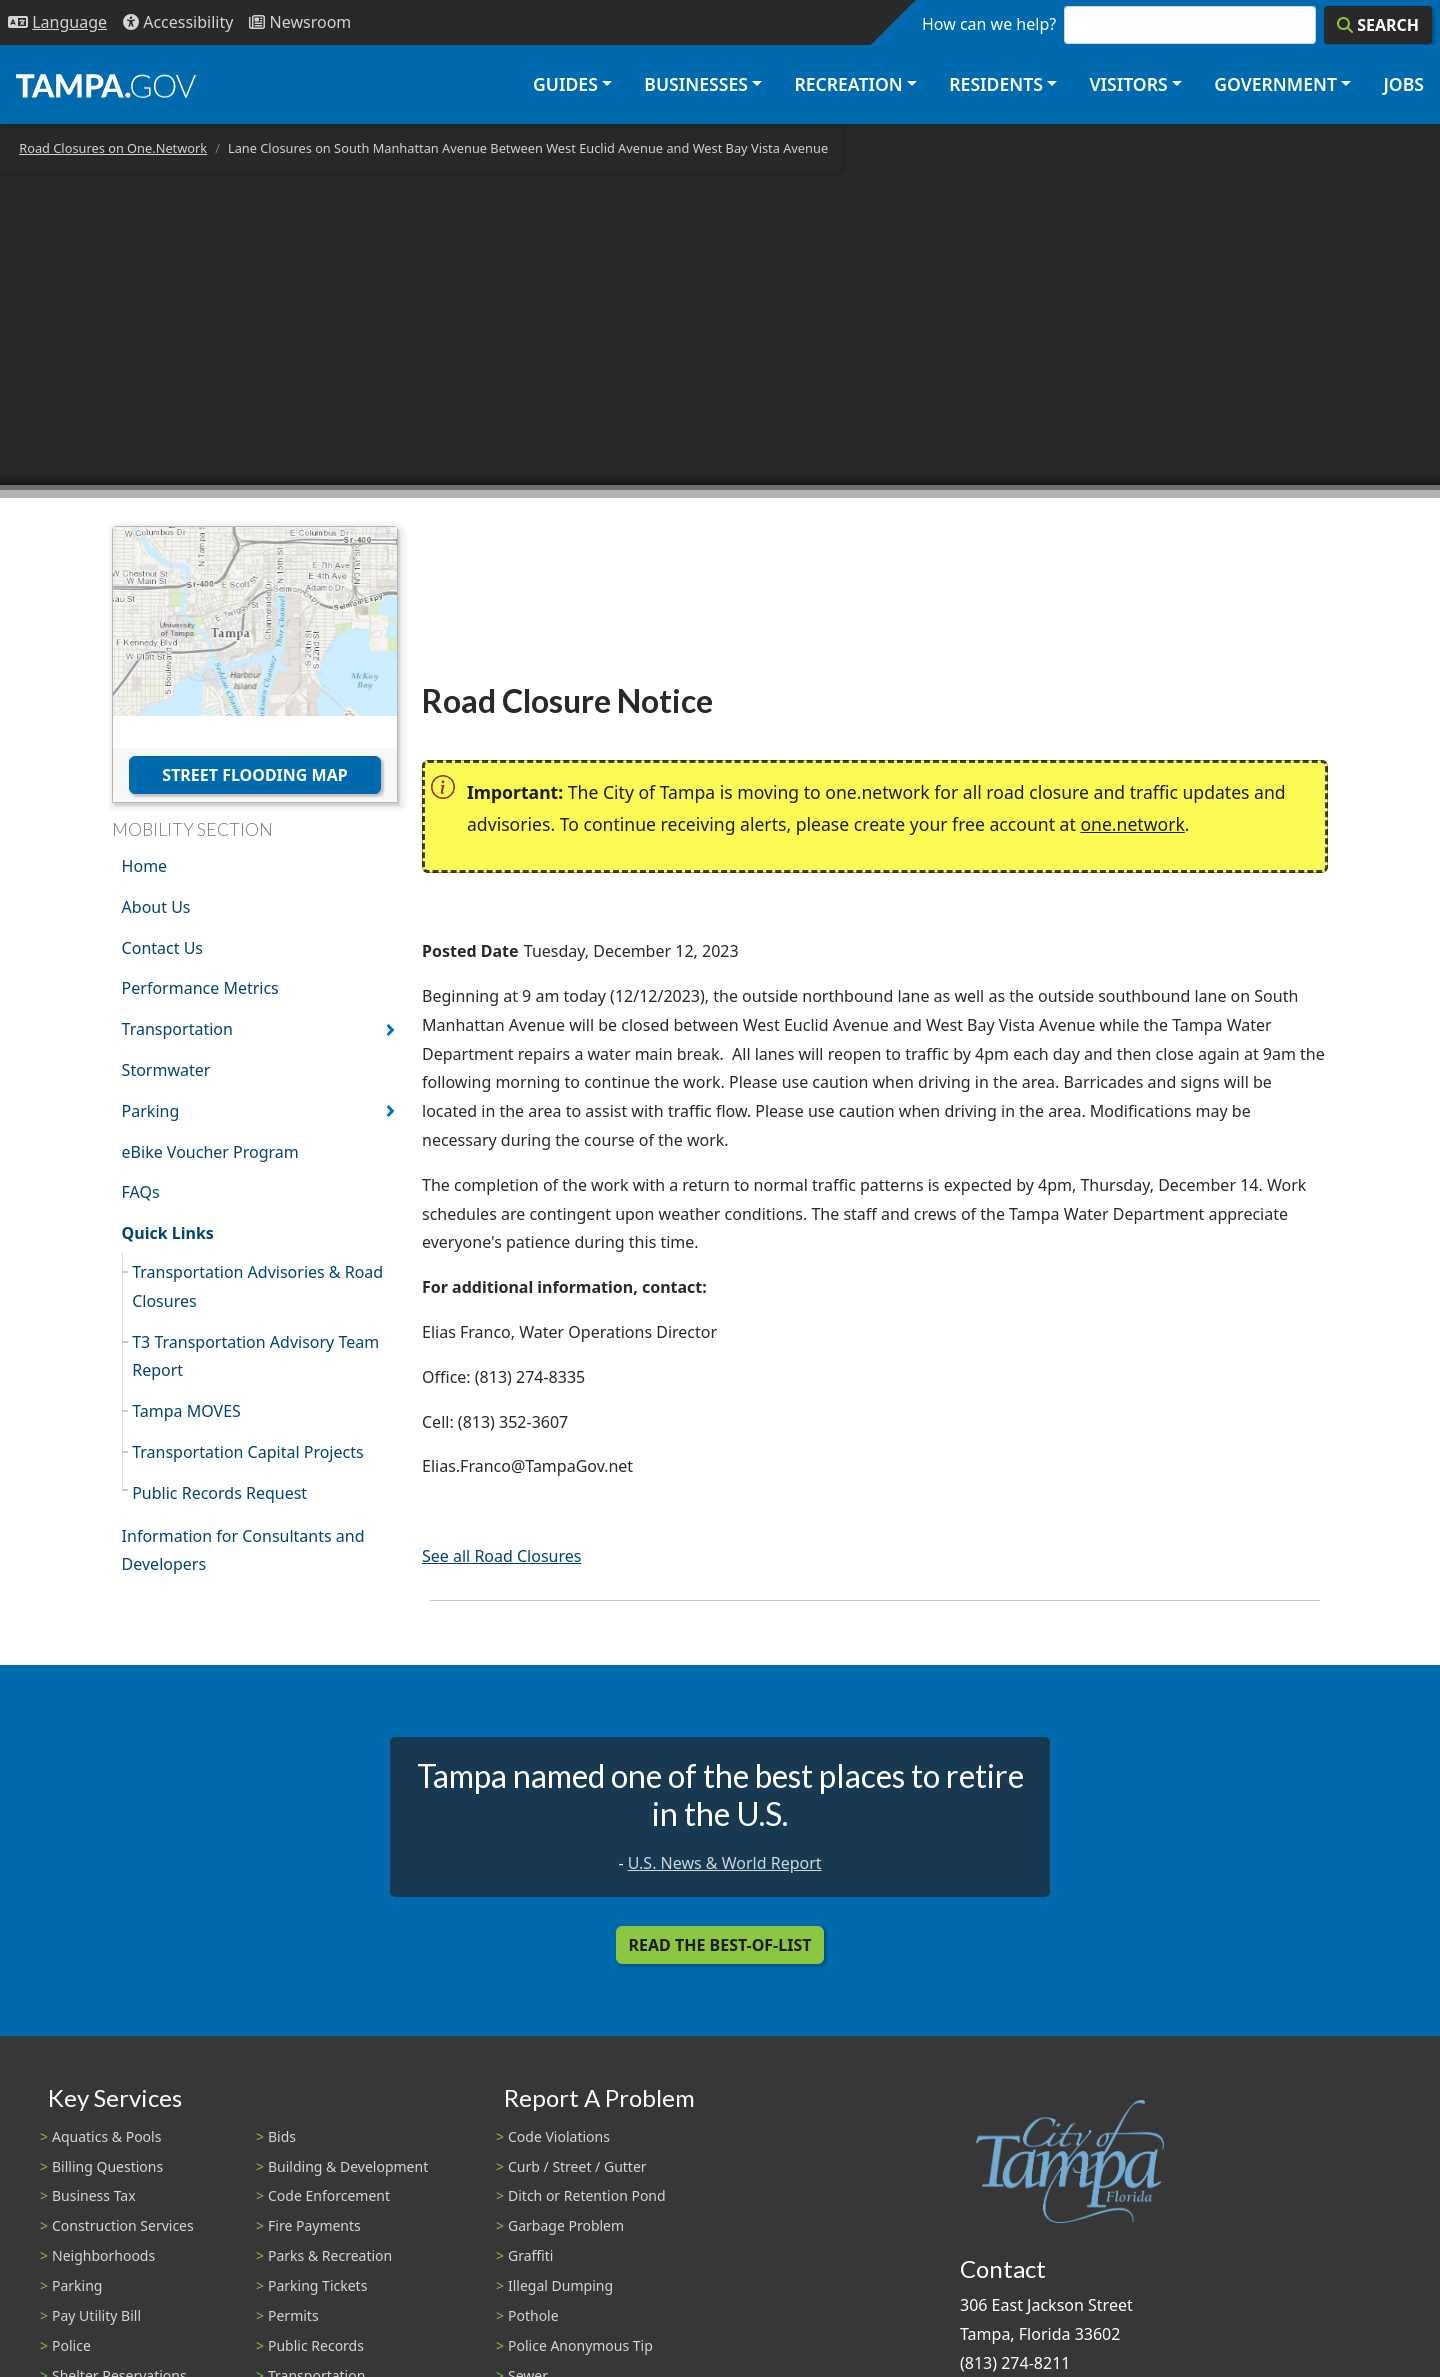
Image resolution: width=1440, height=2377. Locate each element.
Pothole (533, 2315)
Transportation (177, 1029)
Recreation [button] (848, 84)
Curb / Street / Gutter (577, 2166)
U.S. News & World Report (725, 1863)
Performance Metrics (200, 988)
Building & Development (348, 2166)
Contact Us (162, 948)
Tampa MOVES (186, 1411)
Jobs (1403, 84)
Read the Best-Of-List (720, 1945)
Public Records (316, 2345)
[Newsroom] (300, 22)
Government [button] (1275, 84)
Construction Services (123, 2225)
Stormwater (166, 1070)
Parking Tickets (317, 2285)
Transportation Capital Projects (247, 1452)
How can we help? (989, 24)
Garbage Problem (566, 2225)
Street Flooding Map (254, 775)
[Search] (1378, 25)
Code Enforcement (329, 2195)
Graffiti (530, 2255)
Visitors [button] (1128, 84)
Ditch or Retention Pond (587, 2195)
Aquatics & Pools (106, 2136)
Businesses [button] (696, 84)
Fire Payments (314, 2225)
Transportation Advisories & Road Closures (257, 1286)
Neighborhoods (103, 2255)
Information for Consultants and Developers (243, 1550)
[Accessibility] (178, 22)
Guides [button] (565, 84)
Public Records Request (219, 1493)
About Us (156, 907)
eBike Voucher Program (210, 1152)
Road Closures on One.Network (113, 148)
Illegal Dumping (560, 2285)
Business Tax (94, 2195)
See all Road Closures (501, 1556)
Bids (282, 2136)
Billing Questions (107, 2166)
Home (145, 866)
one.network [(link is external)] (1132, 824)
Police (71, 2345)
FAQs (141, 1192)
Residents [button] (996, 84)
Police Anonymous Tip (580, 2345)
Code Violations (559, 2136)
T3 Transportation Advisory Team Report (255, 1356)
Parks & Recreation (330, 2255)
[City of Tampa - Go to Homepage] (106, 85)
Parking (151, 1111)
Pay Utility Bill (96, 2315)
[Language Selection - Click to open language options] (57, 22)
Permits (293, 2315)
